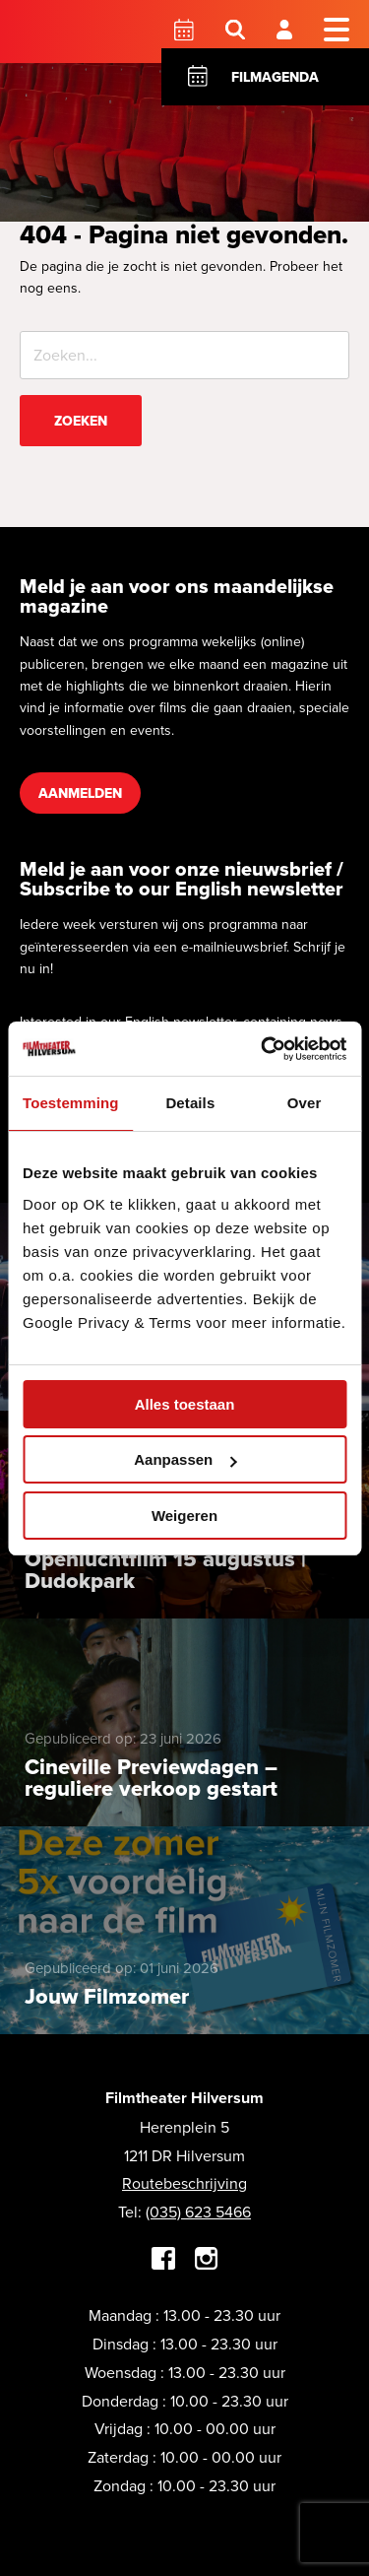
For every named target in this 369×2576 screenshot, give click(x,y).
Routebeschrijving (184, 2183)
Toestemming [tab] (71, 1102)
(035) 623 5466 (198, 2211)
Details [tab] (190, 1102)
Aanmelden (80, 793)
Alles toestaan (185, 1404)
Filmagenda (275, 77)
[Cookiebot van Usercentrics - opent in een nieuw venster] (262, 1049)
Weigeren (184, 1515)
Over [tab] (304, 1102)
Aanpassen (185, 1459)
